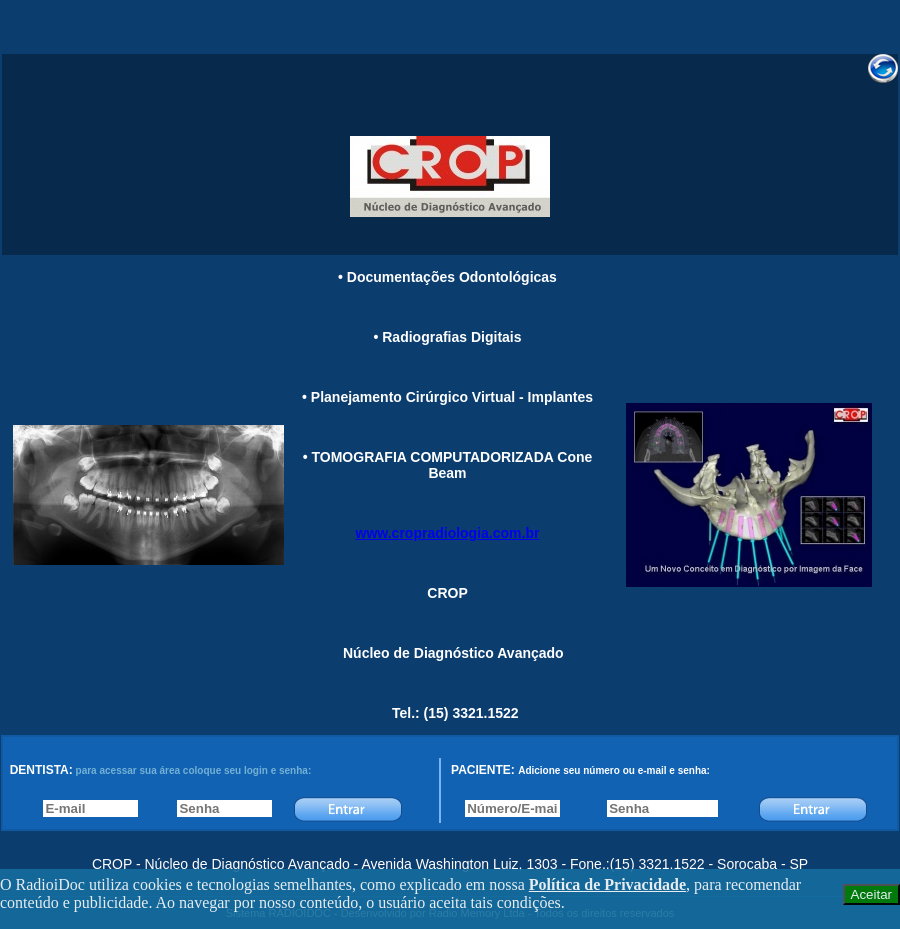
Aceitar (871, 894)
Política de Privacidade (607, 884)
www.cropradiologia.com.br (448, 533)
